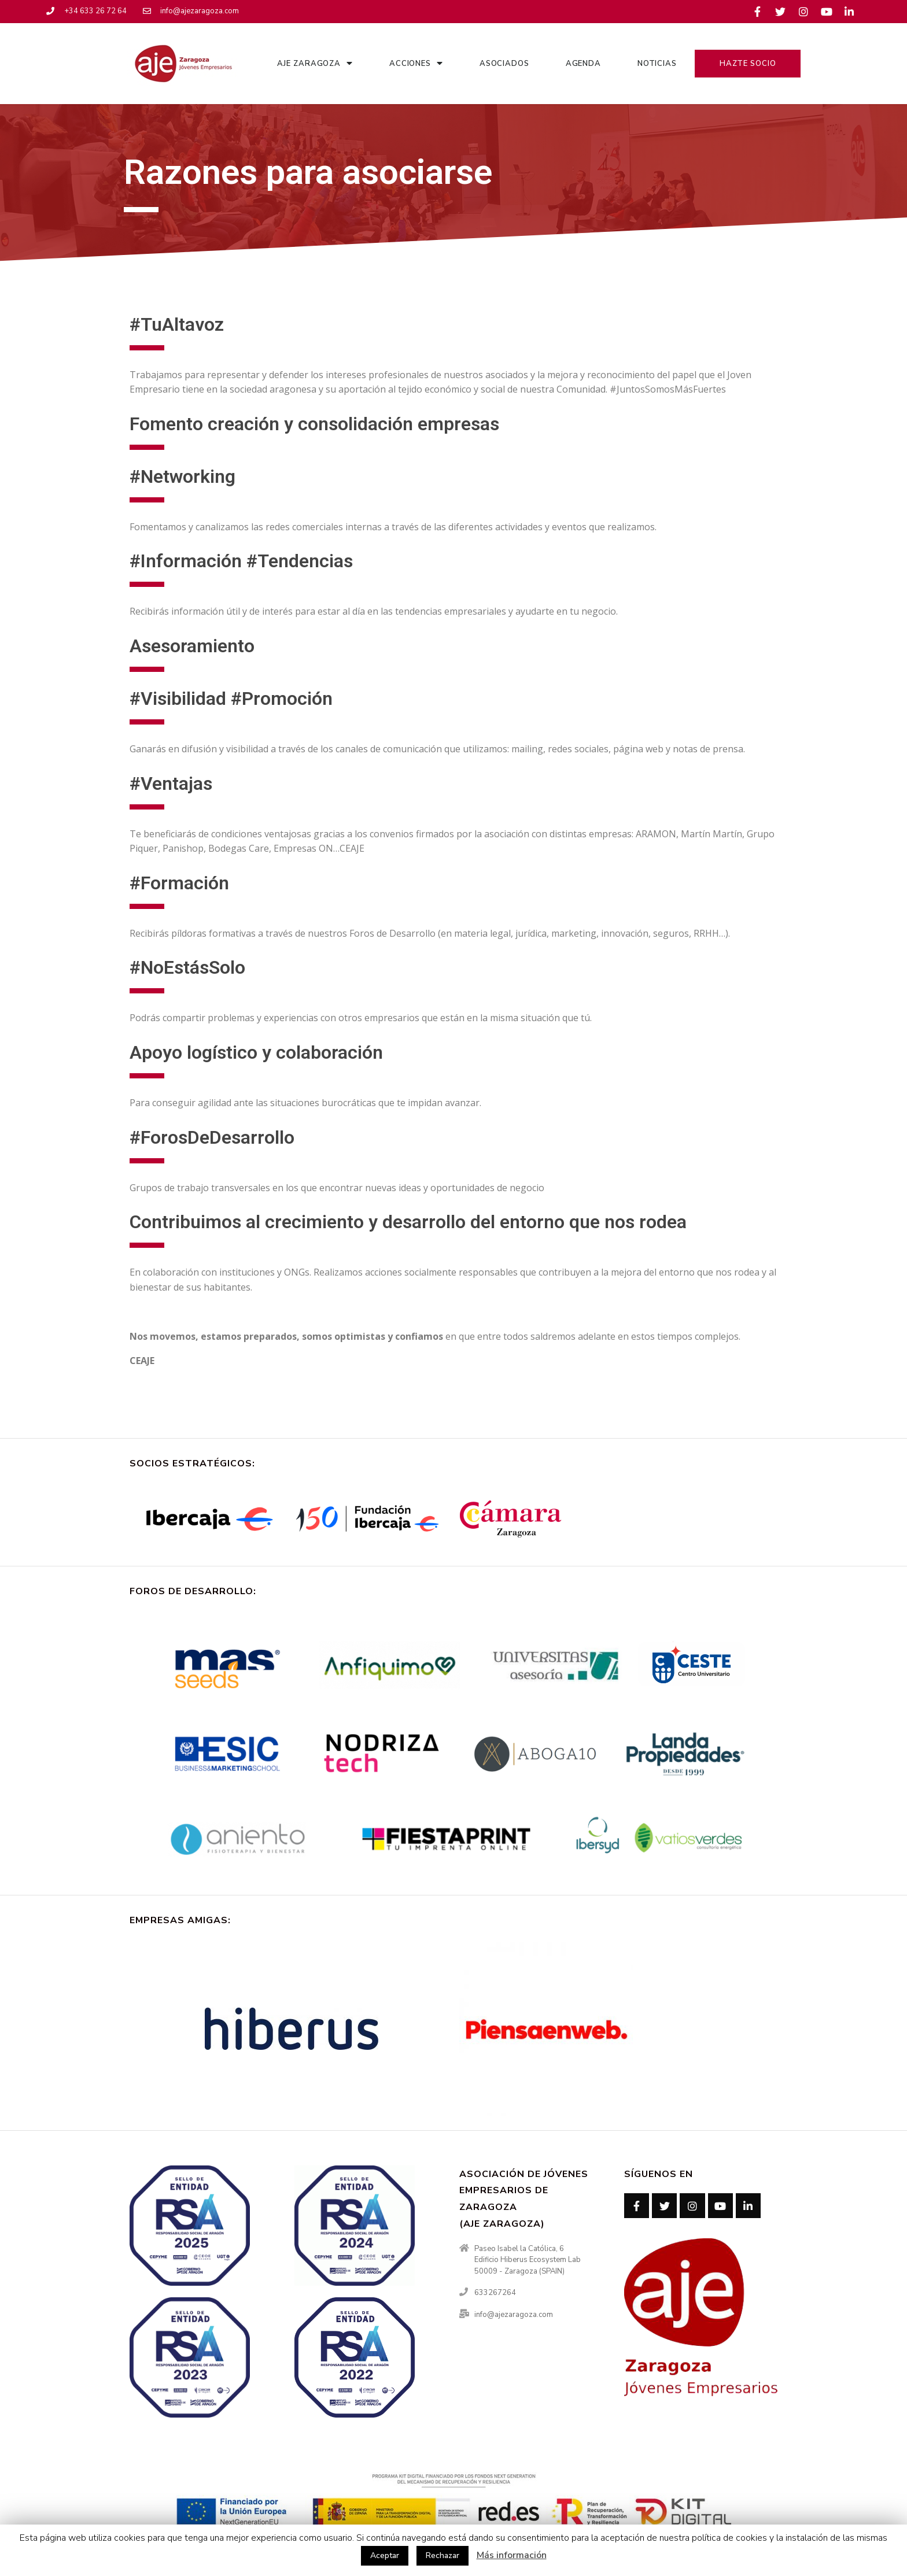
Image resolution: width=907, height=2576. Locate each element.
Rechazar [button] (442, 2555)
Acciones (416, 63)
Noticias (657, 63)
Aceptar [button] (384, 2555)
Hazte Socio (748, 63)
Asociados (504, 63)
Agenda (583, 63)
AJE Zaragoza (315, 63)
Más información (512, 2555)
